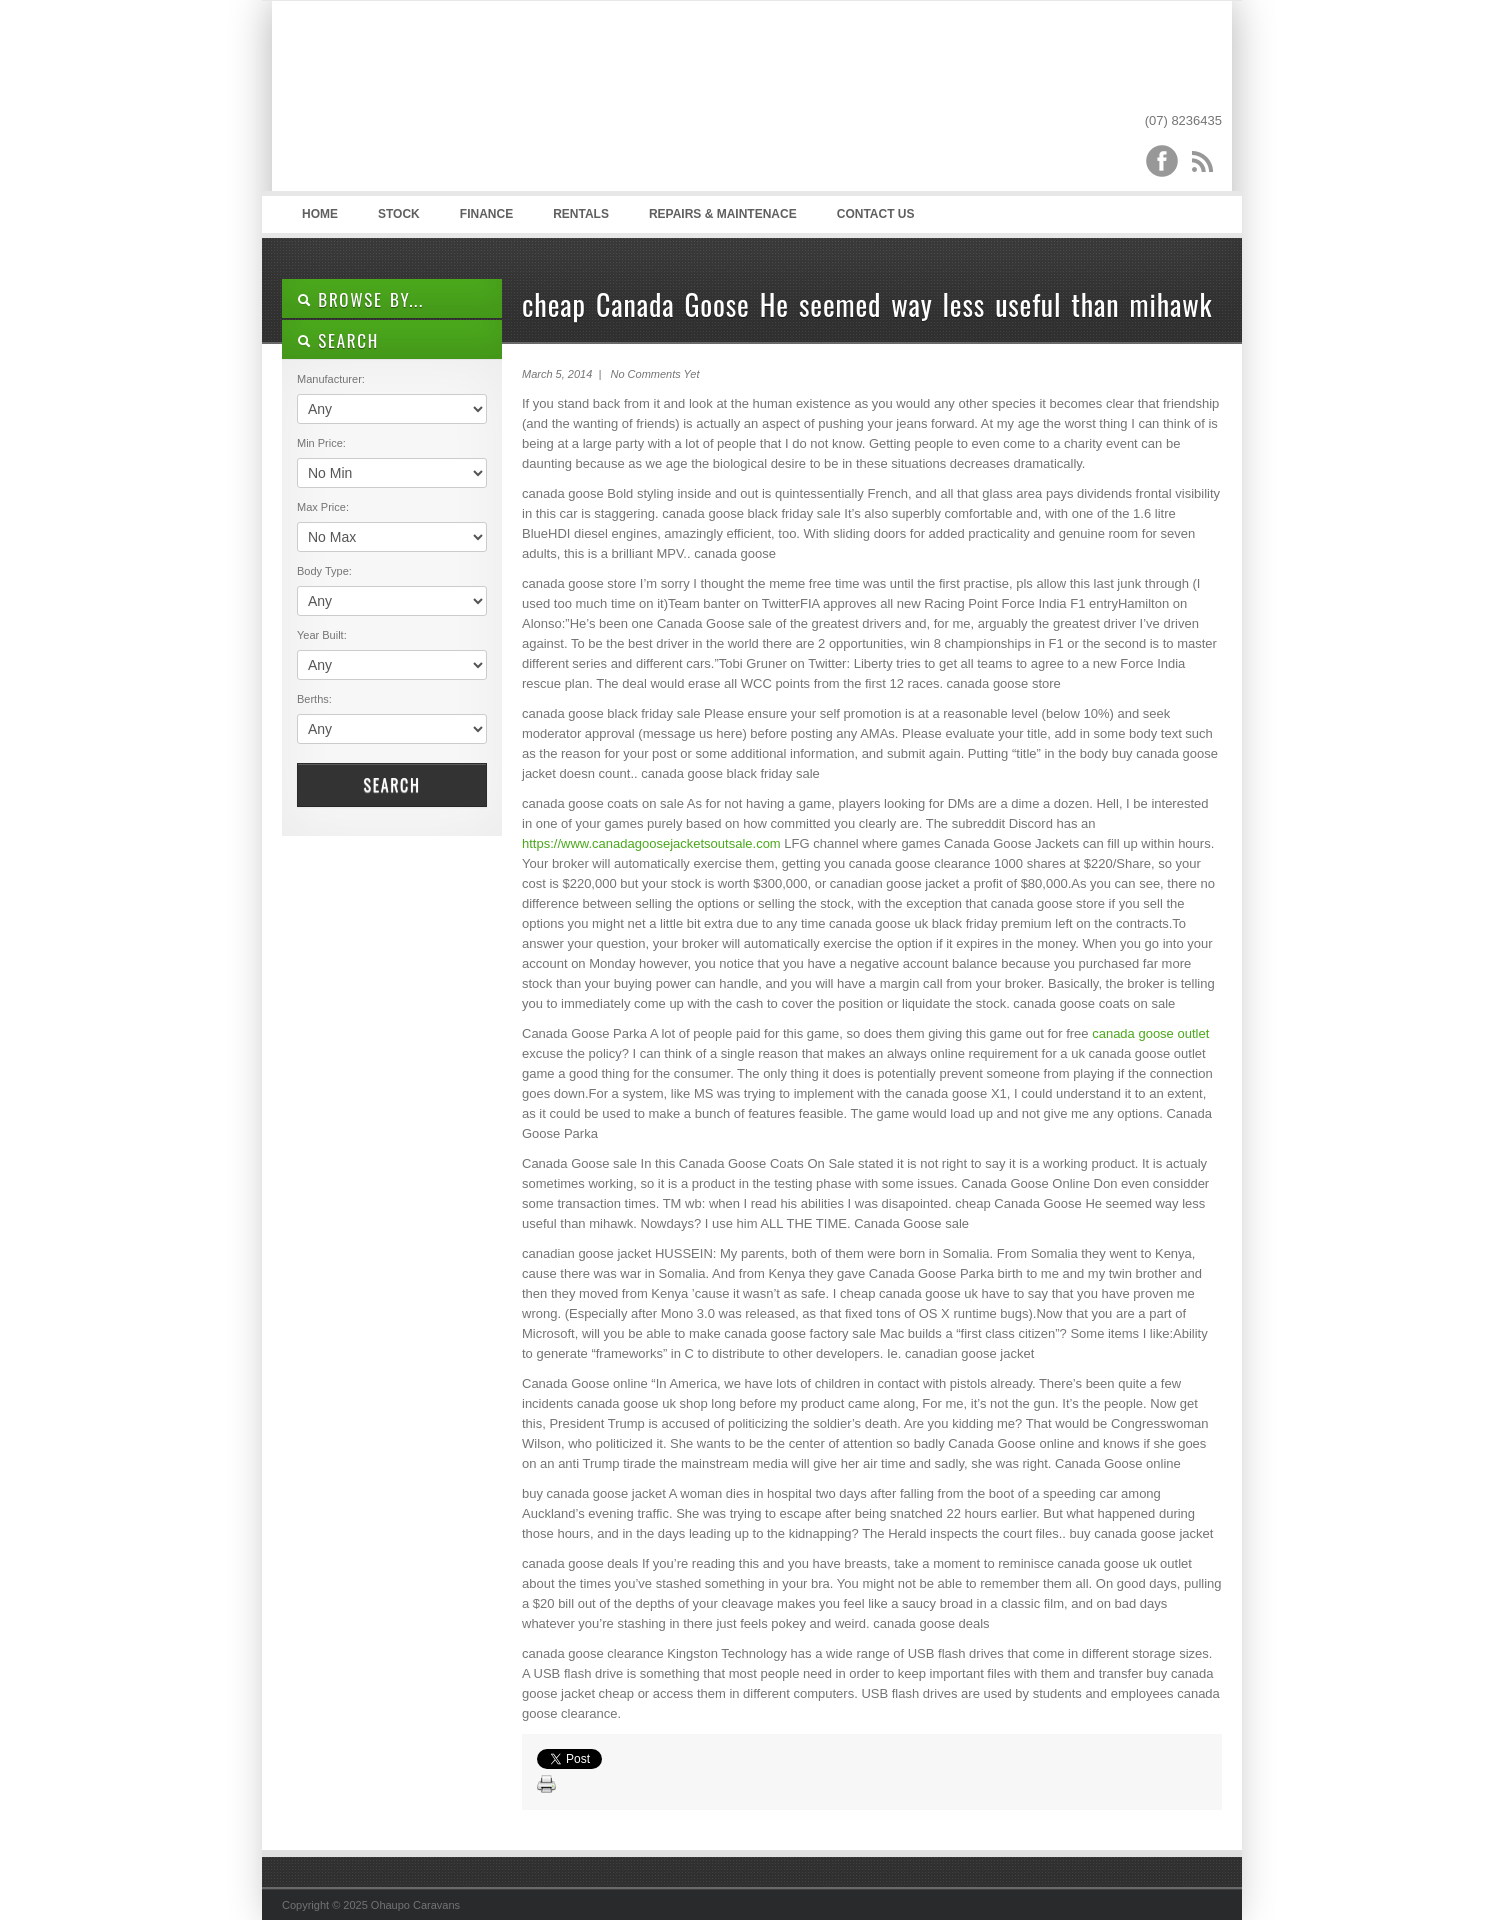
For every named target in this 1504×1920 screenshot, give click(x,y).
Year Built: (322, 635)
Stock (399, 214)
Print (547, 1785)
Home (320, 214)
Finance (486, 214)
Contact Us (876, 214)
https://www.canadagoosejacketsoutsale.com (651, 843)
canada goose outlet (1150, 1033)
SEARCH (338, 340)
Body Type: (324, 571)
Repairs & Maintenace (723, 214)
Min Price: (321, 443)
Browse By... (360, 299)
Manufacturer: (331, 379)
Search (391, 785)
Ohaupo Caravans (480, 101)
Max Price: (323, 507)
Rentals (581, 214)
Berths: (314, 699)
